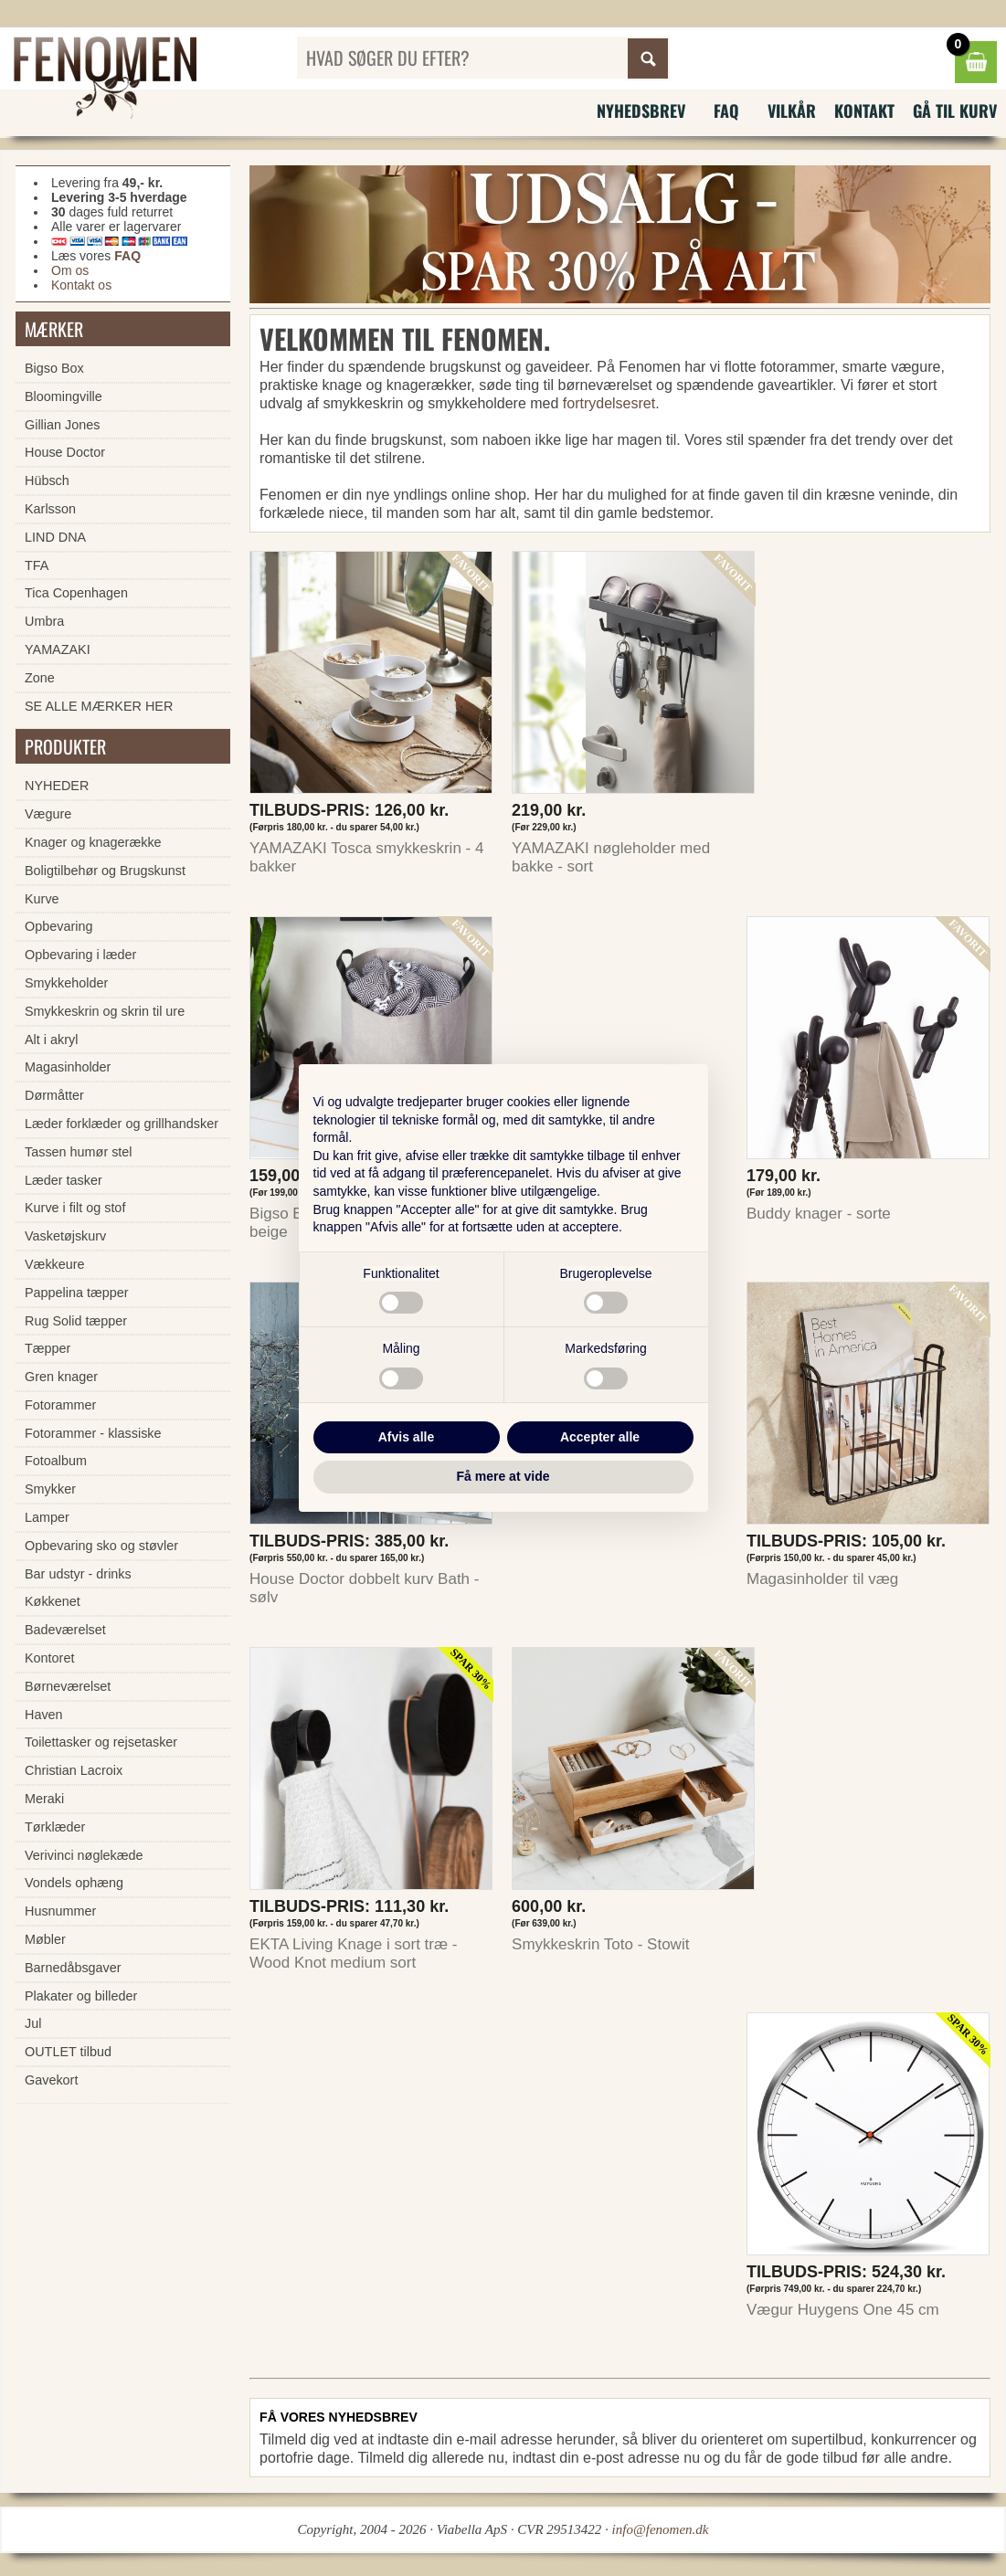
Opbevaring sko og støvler (101, 1545)
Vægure (48, 814)
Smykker (50, 1489)
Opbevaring (58, 926)
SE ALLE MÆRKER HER (99, 706)
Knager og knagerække (93, 842)
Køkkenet (52, 1601)
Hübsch (47, 480)
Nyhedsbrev (641, 110)
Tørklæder (55, 1827)
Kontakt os (81, 285)
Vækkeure (55, 1264)
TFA (36, 565)
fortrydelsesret (609, 403)
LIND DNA (55, 537)
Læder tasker (63, 1180)
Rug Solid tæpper (76, 1321)
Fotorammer (60, 1405)
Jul (33, 2023)
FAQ (726, 110)
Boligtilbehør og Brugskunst (105, 870)
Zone (40, 677)
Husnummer (60, 1911)
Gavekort (51, 2080)
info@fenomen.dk (660, 2529)
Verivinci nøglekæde (84, 1855)
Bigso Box (54, 368)
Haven (44, 1714)
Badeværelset (65, 1629)
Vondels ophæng (74, 1882)
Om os (70, 270)
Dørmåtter (54, 1095)
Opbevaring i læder (80, 954)
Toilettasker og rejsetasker (101, 1742)
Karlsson (50, 508)
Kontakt (864, 110)
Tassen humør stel (78, 1152)
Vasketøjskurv (65, 1236)
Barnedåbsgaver (73, 1967)
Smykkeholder (66, 983)
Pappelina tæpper (77, 1292)
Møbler (45, 1939)
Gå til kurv (955, 110)
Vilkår (792, 110)
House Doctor (65, 452)
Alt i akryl (51, 1039)
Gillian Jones (62, 424)
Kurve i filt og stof (75, 1207)
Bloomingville (63, 396)
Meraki (44, 1798)
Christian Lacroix (73, 1770)
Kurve (42, 899)
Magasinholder (68, 1067)
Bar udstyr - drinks (78, 1574)
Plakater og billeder (81, 1996)
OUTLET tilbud (68, 2051)
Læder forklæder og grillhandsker (121, 1123)
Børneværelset (68, 1686)
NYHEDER (57, 785)
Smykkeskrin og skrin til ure (105, 1011)
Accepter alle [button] (600, 1437)
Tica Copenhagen (76, 593)
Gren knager (61, 1376)
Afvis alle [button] (406, 1437)
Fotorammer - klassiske (93, 1433)
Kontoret (49, 1658)
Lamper (47, 1517)
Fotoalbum (56, 1460)
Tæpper (47, 1348)
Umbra (44, 621)
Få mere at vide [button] (503, 1476)
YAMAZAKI (57, 649)
